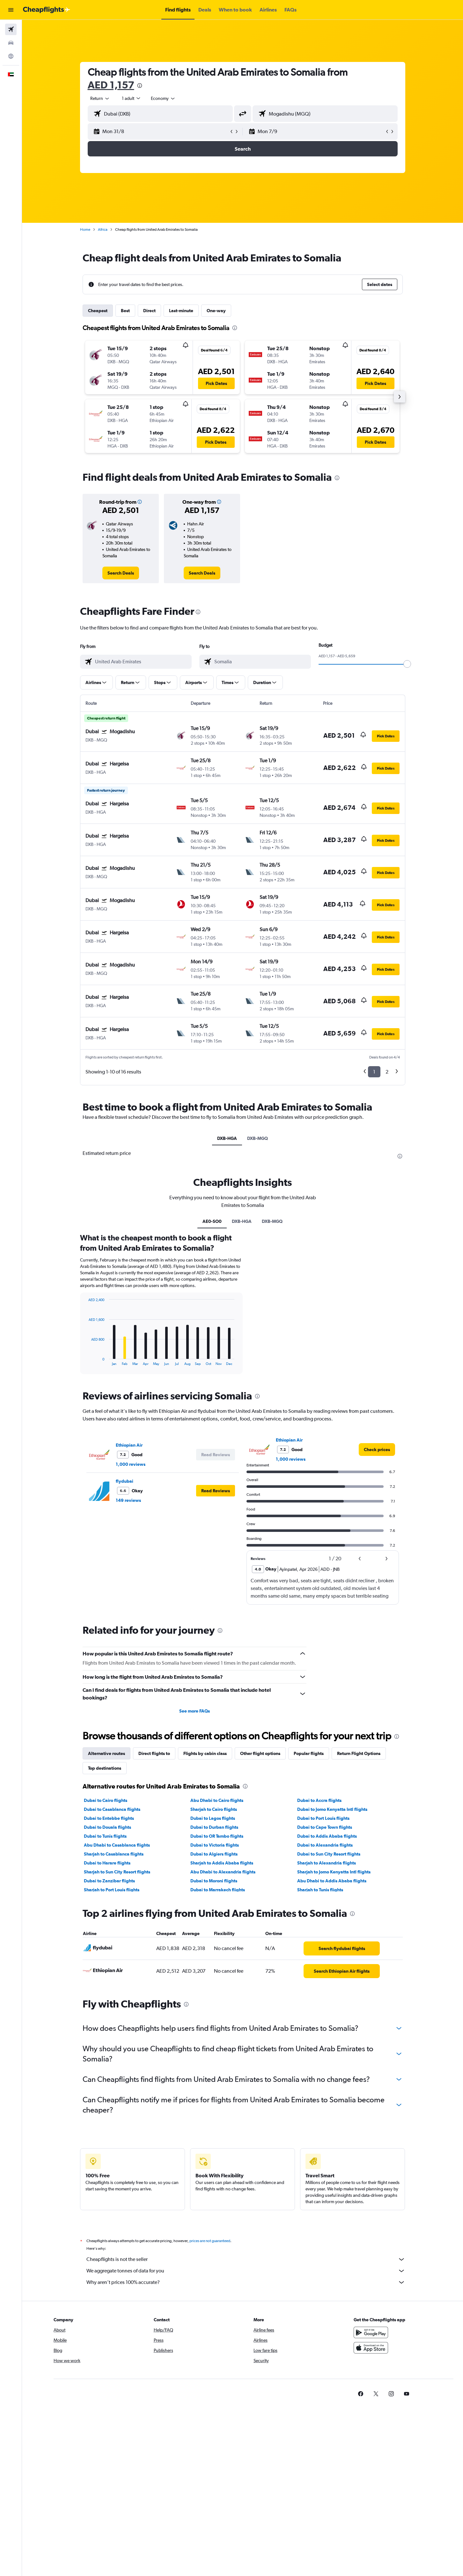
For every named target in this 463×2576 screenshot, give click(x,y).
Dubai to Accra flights (319, 1800)
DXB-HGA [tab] (227, 1138)
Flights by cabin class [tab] (205, 1753)
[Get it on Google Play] (371, 2339)
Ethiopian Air (129, 1445)
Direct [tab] (149, 310)
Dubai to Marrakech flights (217, 1889)
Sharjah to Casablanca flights (113, 1854)
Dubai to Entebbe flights (109, 1818)
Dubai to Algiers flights (214, 1854)
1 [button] (374, 1072)
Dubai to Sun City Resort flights (328, 1854)
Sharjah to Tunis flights (320, 1889)
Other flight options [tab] (260, 1753)
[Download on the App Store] (371, 2355)
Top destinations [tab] (104, 1768)
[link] (120, 573)
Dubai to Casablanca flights (112, 1809)
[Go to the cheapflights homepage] (46, 10)
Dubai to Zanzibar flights (109, 1880)
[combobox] (100, 98)
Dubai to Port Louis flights (323, 1818)
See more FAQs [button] (194, 1711)
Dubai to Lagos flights (212, 1818)
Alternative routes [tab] (106, 1753)
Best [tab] (125, 310)
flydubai (124, 1481)
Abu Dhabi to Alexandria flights (222, 1871)
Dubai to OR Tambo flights (216, 1836)
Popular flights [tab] (309, 1753)
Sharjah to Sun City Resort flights (117, 1871)
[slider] (407, 664)
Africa (102, 229)
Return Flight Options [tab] (358, 1753)
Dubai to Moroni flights (213, 1880)
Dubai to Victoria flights (214, 1845)
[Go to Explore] (11, 56)
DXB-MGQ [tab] (257, 1138)
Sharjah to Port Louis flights (111, 1889)
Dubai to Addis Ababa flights (327, 1836)
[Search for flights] (11, 29)
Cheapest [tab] (97, 310)
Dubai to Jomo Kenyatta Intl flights (332, 1809)
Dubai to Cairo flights (105, 1800)
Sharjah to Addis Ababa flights (221, 1862)
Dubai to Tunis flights (105, 1836)
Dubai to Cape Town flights (324, 1827)
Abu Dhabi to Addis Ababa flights (331, 1880)
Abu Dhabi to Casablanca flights (117, 1845)
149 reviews (128, 1500)
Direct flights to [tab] (154, 1753)
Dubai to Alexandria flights (325, 1845)
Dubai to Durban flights (214, 1827)
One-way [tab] (216, 310)
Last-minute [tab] (181, 310)
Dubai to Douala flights (107, 1827)
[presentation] (140, 85)
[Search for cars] (11, 42)
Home (85, 229)
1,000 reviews (130, 1464)
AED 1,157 (111, 85)
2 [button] (387, 1072)
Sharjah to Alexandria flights (326, 1862)
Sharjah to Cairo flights (213, 1809)
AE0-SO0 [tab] (212, 1221)
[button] (11, 10)
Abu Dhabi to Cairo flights (216, 1800)
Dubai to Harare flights (107, 1862)
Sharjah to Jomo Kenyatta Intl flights (334, 1871)
